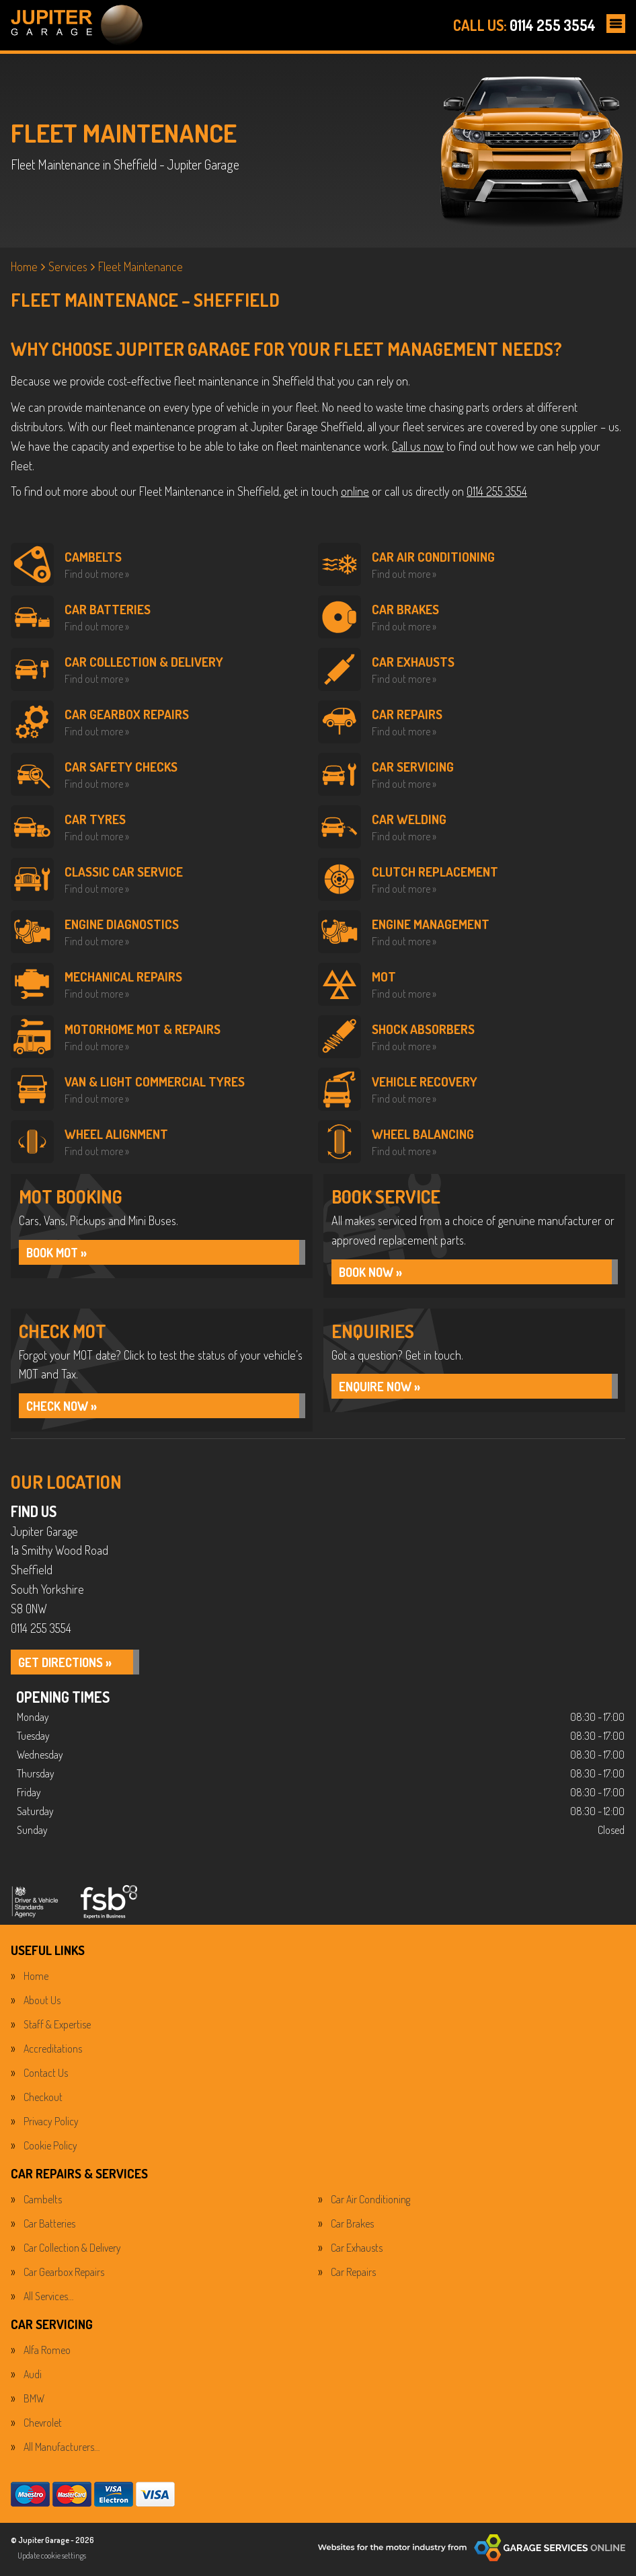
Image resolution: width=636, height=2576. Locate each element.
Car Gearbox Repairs (64, 2274)
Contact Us (46, 2075)
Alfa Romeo (47, 2352)
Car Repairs (353, 2274)
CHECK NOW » (65, 1408)
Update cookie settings (51, 2558)
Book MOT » (60, 1253)
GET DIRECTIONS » (70, 1666)
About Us (42, 2002)
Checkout (43, 2099)
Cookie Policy (50, 2148)
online (355, 491)
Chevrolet (43, 2425)
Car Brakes (352, 2226)
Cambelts (43, 2202)
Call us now (418, 446)
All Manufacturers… (62, 2449)
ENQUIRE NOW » (384, 1389)
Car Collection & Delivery (72, 2250)
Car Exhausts (357, 2250)
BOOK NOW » (374, 1273)
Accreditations (53, 2051)
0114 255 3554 (524, 24)
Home (36, 1978)
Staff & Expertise (57, 2027)
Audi (33, 2376)
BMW (34, 2401)
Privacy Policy (51, 2124)
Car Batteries (49, 2226)
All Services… (48, 2298)
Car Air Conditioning (370, 2202)
